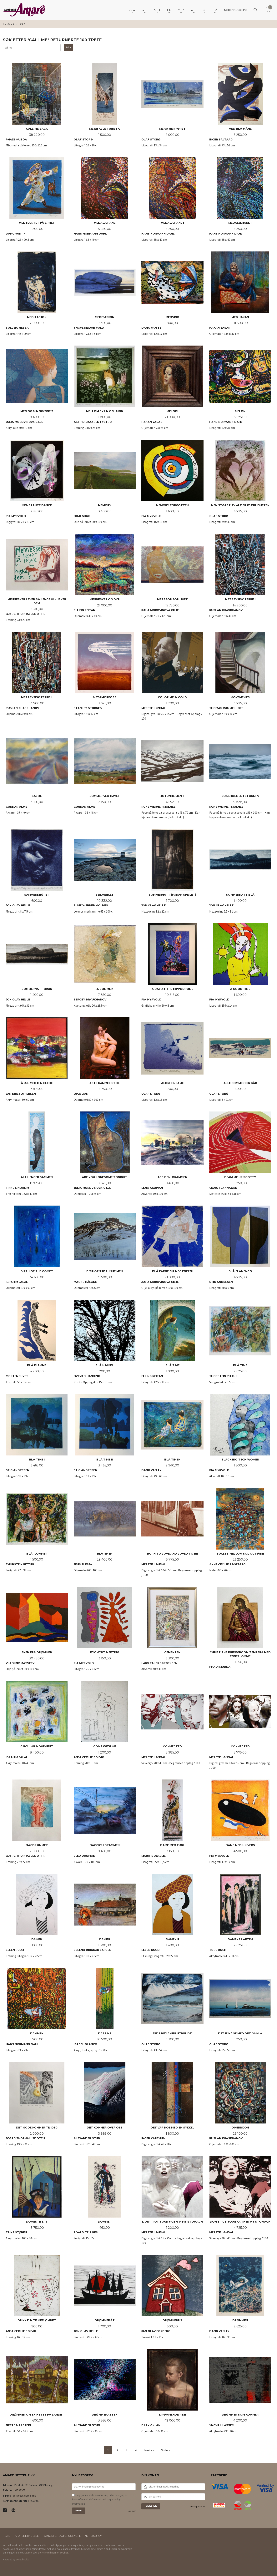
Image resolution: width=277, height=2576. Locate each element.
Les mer (132, 2510)
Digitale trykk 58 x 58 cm (240, 1155)
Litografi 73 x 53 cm (240, 107)
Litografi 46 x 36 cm (240, 2299)
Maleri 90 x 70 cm (240, 1534)
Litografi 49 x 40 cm (240, 484)
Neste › (149, 2450)
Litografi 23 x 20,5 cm (37, 201)
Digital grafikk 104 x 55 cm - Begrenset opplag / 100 (172, 1534)
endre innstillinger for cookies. (53, 2552)
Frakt (7, 2535)
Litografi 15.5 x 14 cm (240, 967)
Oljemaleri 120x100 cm (240, 2106)
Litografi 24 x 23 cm (37, 2012)
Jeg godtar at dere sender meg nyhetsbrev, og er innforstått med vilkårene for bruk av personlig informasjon (99, 2499)
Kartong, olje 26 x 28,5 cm (105, 967)
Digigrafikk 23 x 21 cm (37, 484)
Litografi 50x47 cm (105, 678)
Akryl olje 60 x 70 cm (37, 390)
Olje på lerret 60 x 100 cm (105, 484)
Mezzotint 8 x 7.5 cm (37, 873)
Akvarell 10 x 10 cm (240, 1438)
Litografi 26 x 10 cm (105, 107)
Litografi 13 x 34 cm (172, 107)
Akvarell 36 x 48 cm (105, 776)
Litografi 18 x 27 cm (105, 1918)
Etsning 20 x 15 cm (105, 1727)
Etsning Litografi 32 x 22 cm (37, 1918)
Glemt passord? (197, 2506)
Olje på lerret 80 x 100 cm (37, 1631)
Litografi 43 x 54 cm (172, 2012)
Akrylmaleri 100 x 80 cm (37, 2202)
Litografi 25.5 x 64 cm (105, 295)
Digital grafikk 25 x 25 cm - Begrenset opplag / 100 (172, 678)
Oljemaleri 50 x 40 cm (240, 678)
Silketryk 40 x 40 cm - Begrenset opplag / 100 (240, 2202)
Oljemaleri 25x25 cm (172, 390)
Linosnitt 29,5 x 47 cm (105, 2299)
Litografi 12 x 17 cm (172, 295)
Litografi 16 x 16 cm (172, 484)
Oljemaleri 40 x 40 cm (105, 580)
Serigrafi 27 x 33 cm (37, 1534)
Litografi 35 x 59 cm (240, 2012)
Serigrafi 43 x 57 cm (240, 1344)
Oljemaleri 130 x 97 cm (37, 1250)
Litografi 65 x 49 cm (105, 201)
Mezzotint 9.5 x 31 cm (240, 873)
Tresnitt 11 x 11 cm (172, 2299)
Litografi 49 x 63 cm (172, 1438)
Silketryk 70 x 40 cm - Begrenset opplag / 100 (172, 1727)
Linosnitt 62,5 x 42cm (105, 2393)
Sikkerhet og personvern (62, 2535)
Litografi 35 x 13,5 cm (172, 1823)
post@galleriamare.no (24, 2495)
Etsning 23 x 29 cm (37, 580)
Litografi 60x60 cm (240, 1250)
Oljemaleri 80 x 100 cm (105, 1061)
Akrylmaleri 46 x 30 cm (240, 1918)
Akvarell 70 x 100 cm (172, 1155)
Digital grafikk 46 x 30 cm (172, 2106)
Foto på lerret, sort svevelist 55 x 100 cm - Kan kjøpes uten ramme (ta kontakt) (240, 776)
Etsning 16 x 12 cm (37, 2299)
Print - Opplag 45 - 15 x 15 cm (105, 1344)
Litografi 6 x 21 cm (240, 1061)
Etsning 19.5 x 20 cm (37, 2106)
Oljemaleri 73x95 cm (105, 1250)
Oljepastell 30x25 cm (105, 1155)
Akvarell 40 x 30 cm (172, 1631)
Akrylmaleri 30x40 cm (240, 2393)
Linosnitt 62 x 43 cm (105, 2106)
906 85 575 (19, 2490)
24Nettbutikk (22, 2559)
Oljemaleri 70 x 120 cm (172, 580)
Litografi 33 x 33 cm (37, 1438)
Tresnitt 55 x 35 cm (37, 1344)
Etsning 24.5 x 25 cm (105, 390)
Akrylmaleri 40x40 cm (37, 1727)
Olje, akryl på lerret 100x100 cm (172, 1250)
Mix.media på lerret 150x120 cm (37, 107)
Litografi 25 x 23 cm (105, 1631)
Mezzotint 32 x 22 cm (172, 873)
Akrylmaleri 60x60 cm (37, 1061)
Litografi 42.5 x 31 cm (172, 1344)
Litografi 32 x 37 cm (240, 390)
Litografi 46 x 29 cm (37, 295)
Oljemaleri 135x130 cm (240, 295)
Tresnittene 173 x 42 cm (37, 1155)
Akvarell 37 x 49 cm (37, 776)
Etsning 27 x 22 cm (37, 1823)
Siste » (165, 2450)
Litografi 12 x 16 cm (172, 1061)
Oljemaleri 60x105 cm (105, 1534)
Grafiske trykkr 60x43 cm (172, 967)
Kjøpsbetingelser (27, 2535)
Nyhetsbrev (93, 2535)
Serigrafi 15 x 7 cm (105, 2202)
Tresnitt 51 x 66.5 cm (37, 2393)
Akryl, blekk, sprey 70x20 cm (105, 2012)
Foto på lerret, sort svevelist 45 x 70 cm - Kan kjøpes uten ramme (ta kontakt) (172, 776)
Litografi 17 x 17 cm (240, 1823)
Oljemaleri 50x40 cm (240, 580)
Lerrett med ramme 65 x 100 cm (105, 873)
